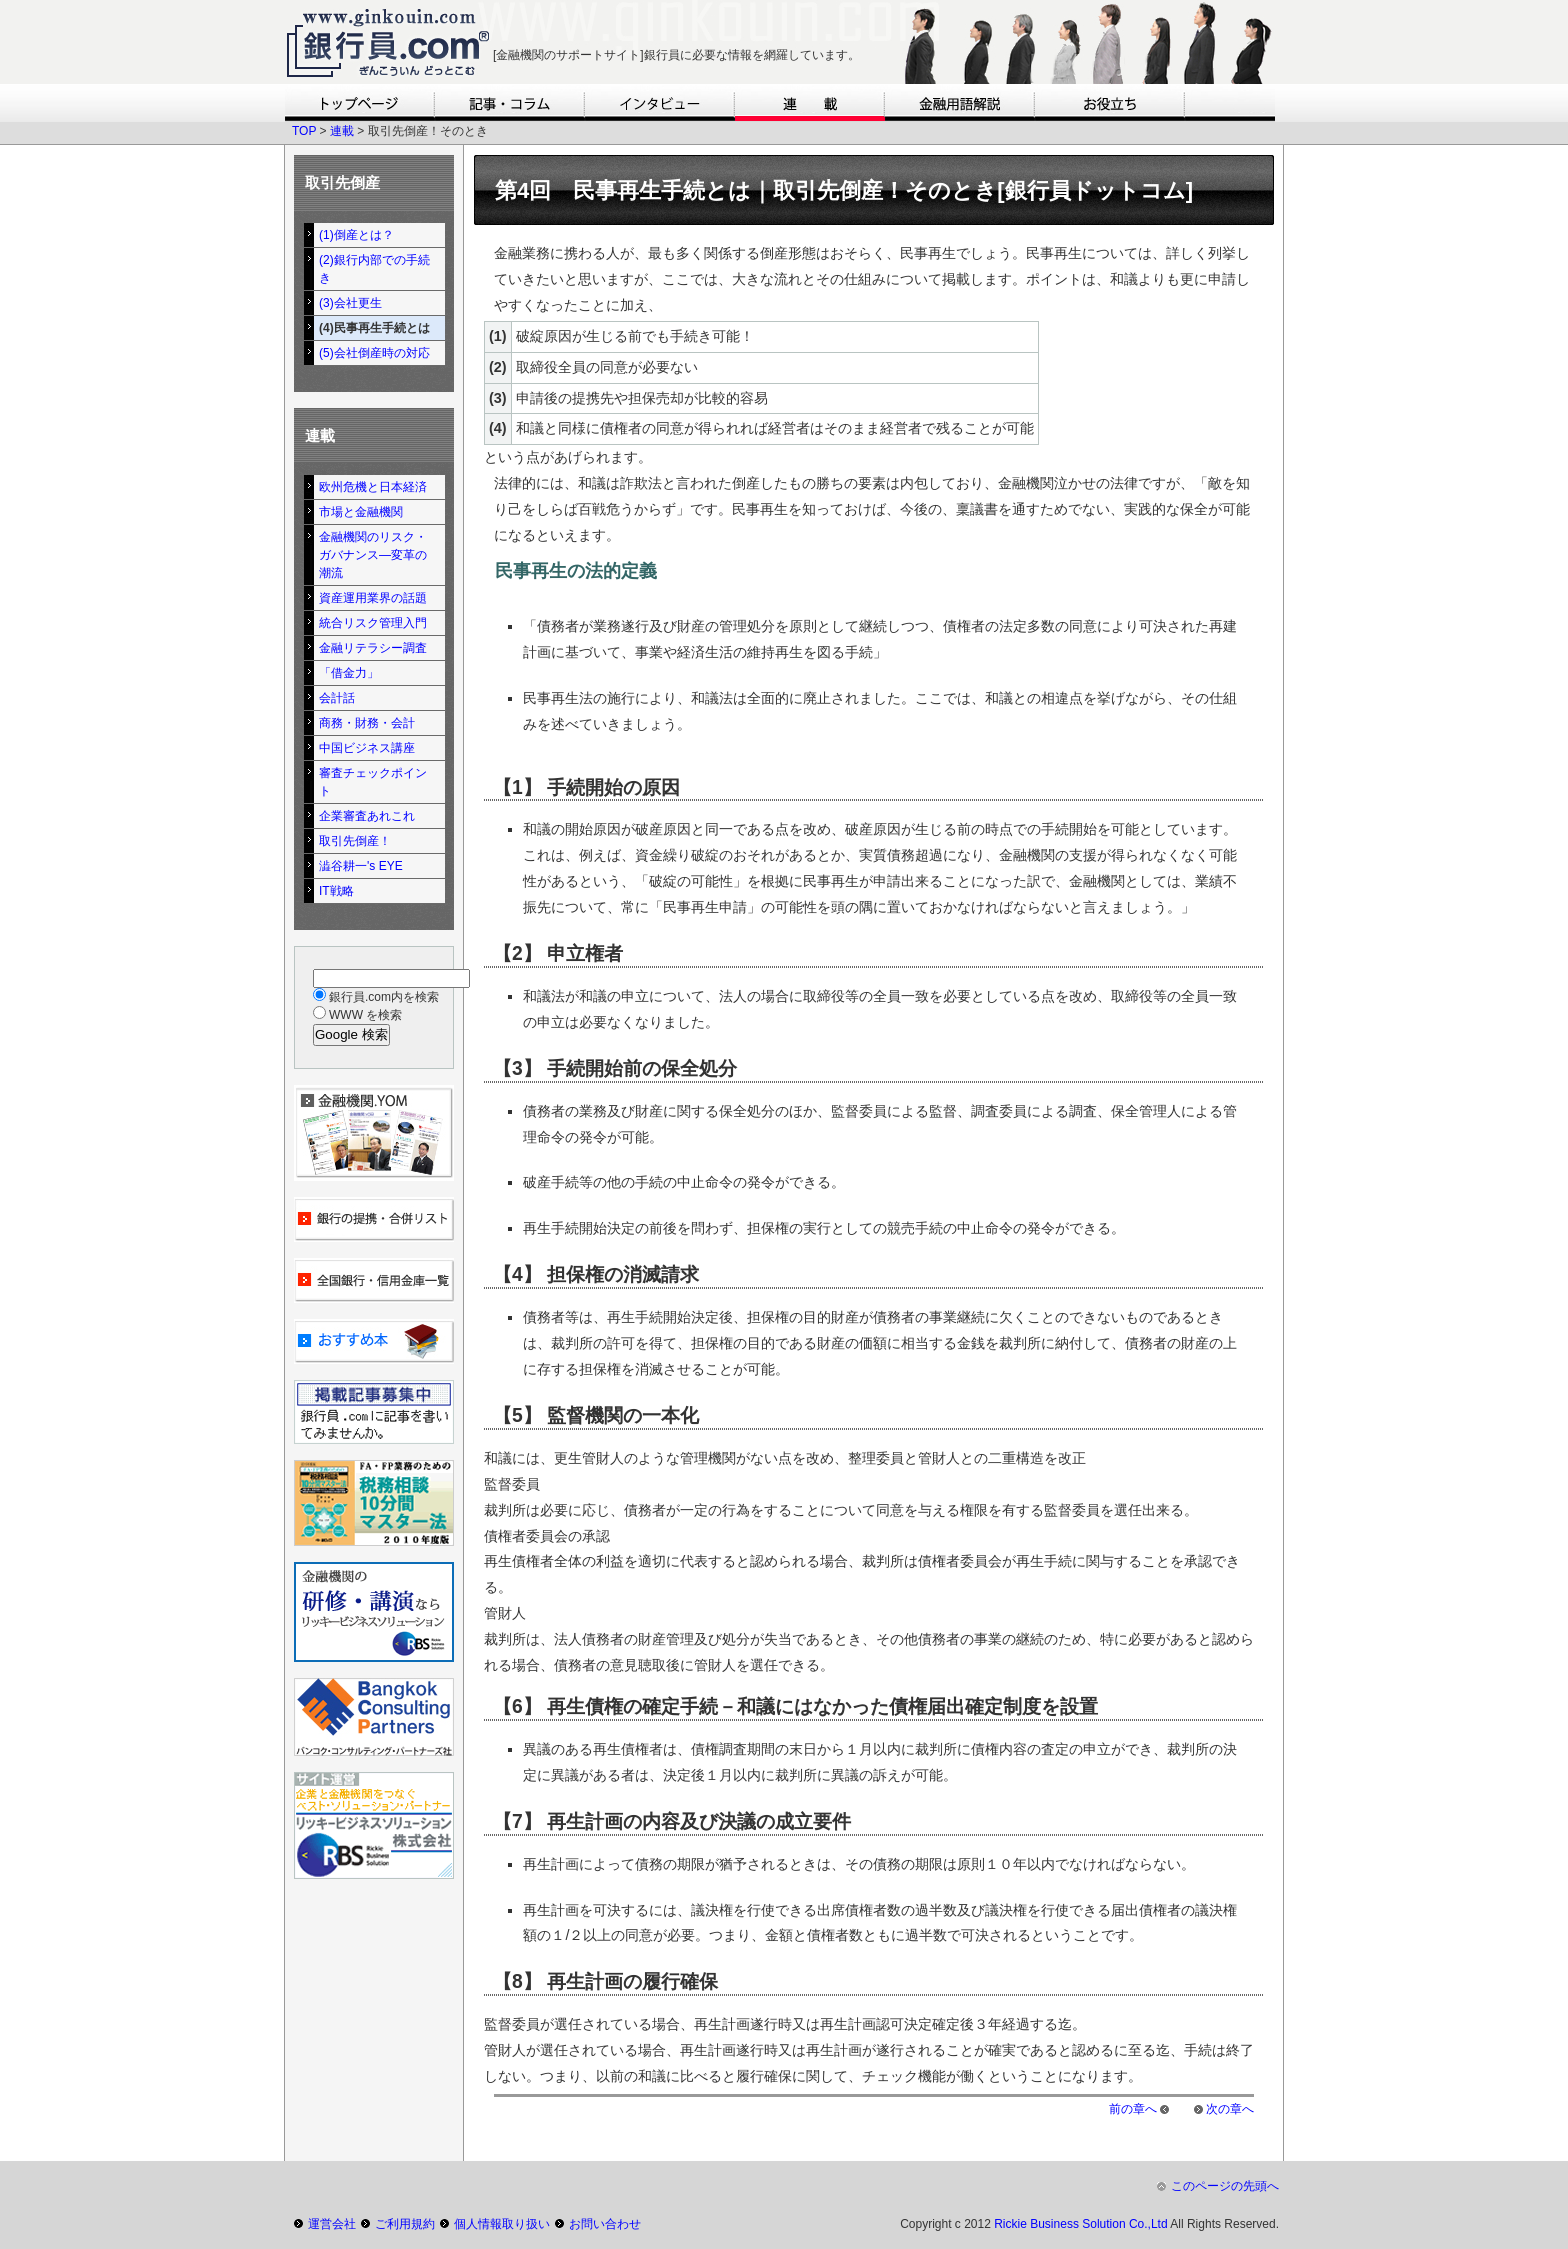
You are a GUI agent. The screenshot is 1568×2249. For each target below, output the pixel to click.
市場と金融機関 (361, 512)
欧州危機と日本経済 (373, 487)
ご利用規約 (405, 2224)
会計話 (337, 698)
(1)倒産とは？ (356, 235)
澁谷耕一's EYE (361, 866)
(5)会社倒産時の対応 (374, 353)
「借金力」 (349, 673)
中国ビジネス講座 (367, 748)
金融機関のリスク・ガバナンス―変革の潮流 (373, 555)
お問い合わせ (605, 2224)
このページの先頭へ (1225, 2186)
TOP (304, 131)
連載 (342, 131)
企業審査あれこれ (367, 816)
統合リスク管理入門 (373, 623)
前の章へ (1133, 2109)
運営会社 (332, 2224)
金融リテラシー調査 (373, 648)
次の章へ (1230, 2109)
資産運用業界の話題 (373, 598)
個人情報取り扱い (502, 2224)
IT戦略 (336, 891)
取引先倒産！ (355, 841)
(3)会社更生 (350, 303)
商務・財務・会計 (367, 723)
